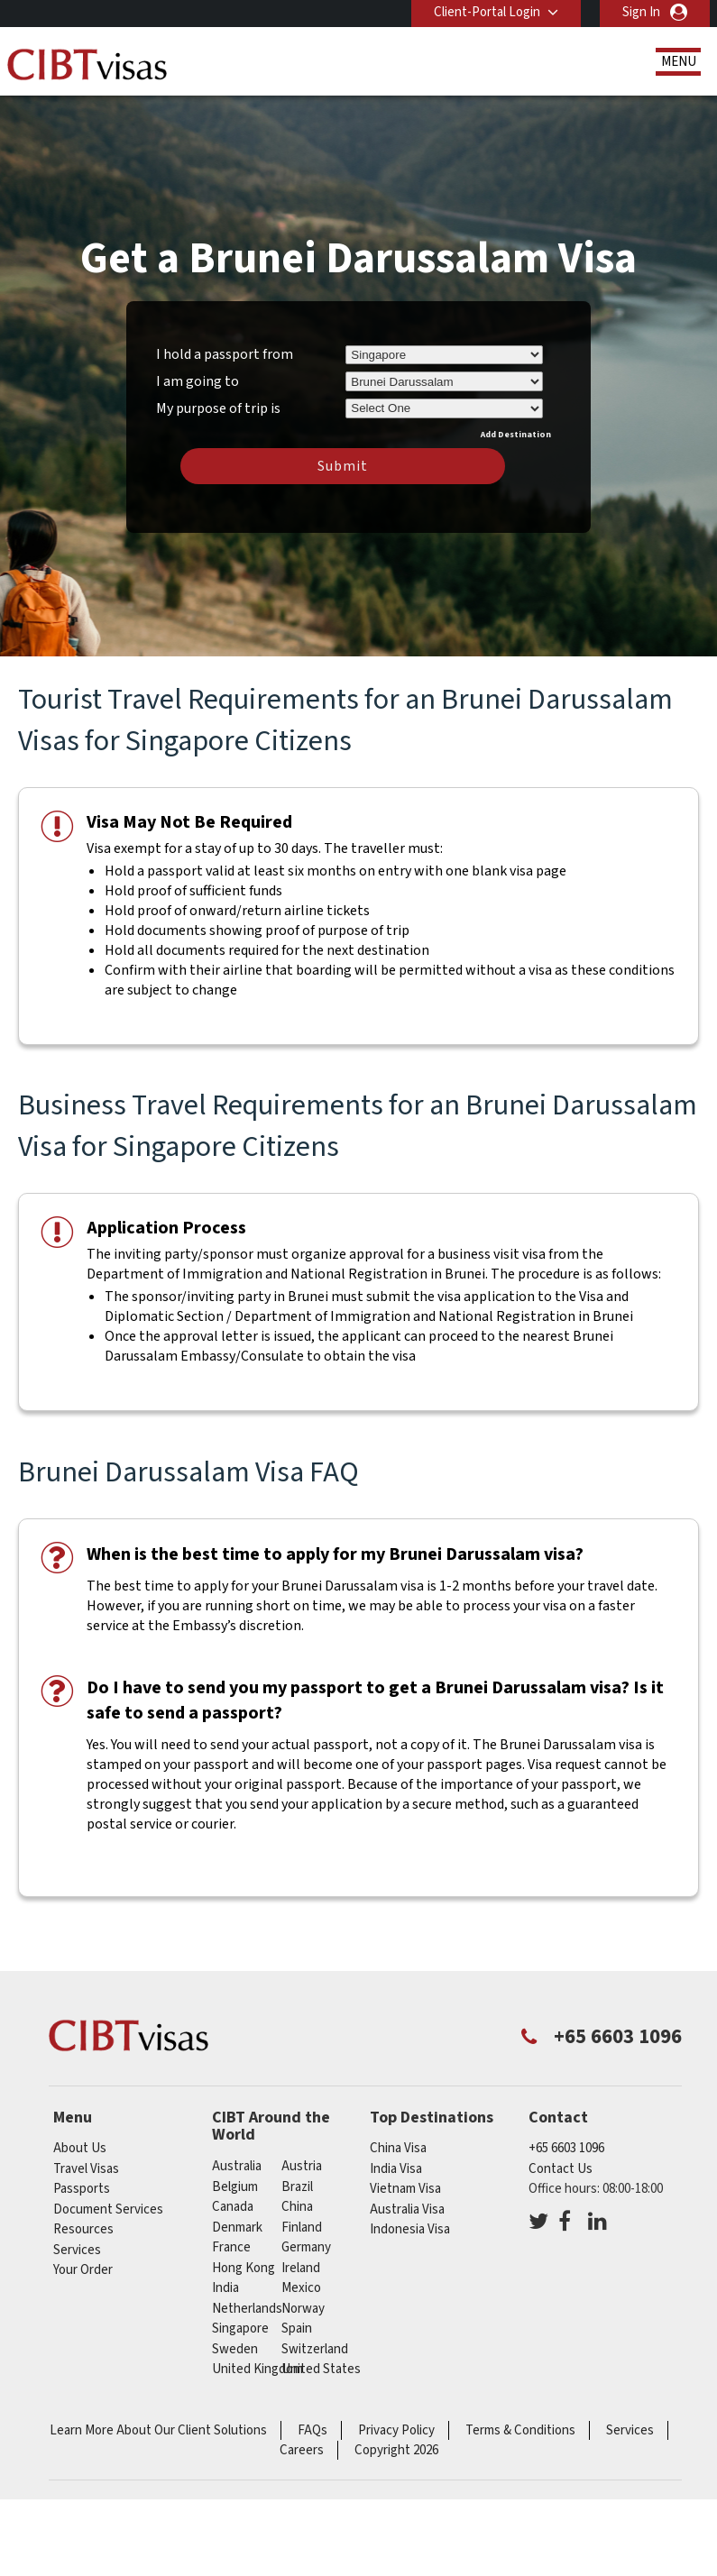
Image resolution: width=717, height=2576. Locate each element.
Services (77, 2250)
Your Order (83, 2269)
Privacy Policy (396, 2430)
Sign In (641, 12)
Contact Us (561, 2168)
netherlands (247, 2308)
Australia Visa (407, 2209)
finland (301, 2227)
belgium (235, 2186)
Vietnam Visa (405, 2188)
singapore (240, 2328)
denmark (237, 2227)
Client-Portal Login (487, 12)
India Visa (396, 2168)
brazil (297, 2186)
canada (232, 2206)
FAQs (312, 2430)
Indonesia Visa (410, 2229)
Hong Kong (243, 2268)
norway (303, 2308)
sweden (235, 2349)
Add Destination (516, 434)
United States (321, 2369)
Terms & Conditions (520, 2430)
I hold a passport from (224, 354)
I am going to (197, 381)
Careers (302, 2450)
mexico (301, 2287)
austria (301, 2166)
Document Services (108, 2209)
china (297, 2206)
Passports (81, 2188)
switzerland (314, 2349)
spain (296, 2328)
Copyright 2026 (396, 2450)
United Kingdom (257, 2369)
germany (306, 2247)
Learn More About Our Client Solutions (158, 2430)
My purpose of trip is (218, 406)
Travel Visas (86, 2168)
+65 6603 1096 (566, 2148)
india (225, 2287)
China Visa (398, 2148)
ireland (300, 2268)
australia (237, 2166)
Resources (83, 2229)
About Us (79, 2148)
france (231, 2247)
